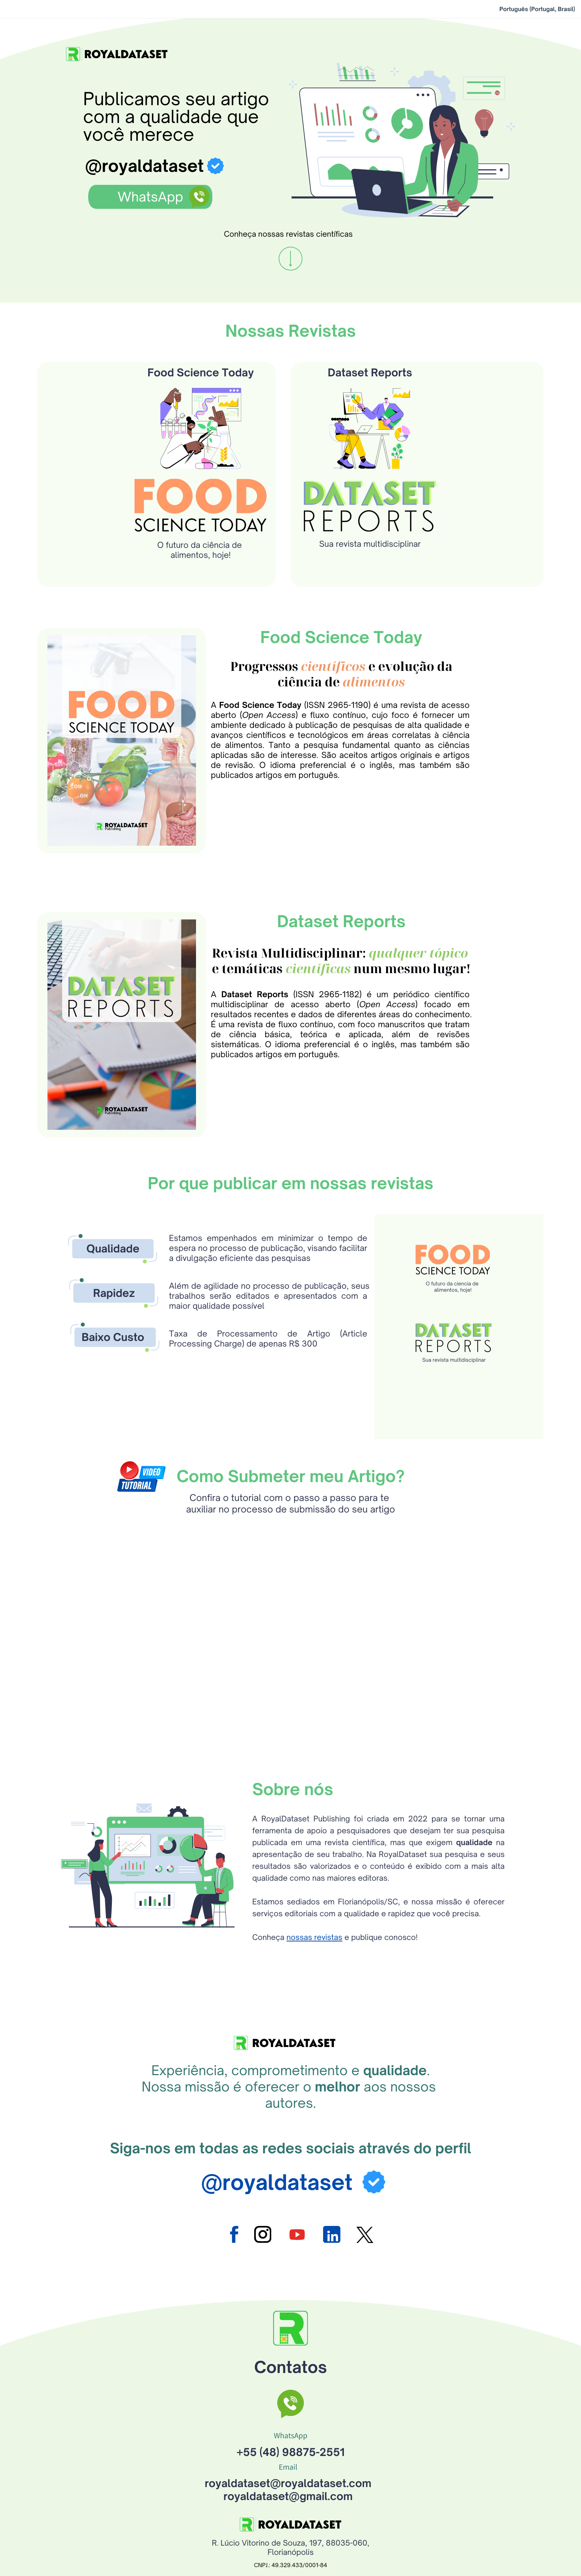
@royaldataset (144, 166)
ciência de (310, 711)
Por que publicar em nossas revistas (291, 1213)
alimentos (374, 711)
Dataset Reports (370, 402)
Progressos (265, 695)
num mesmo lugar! (411, 997)
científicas (318, 997)
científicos (333, 695)
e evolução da (408, 695)
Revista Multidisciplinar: (290, 982)
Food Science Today (200, 402)
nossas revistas (314, 1966)
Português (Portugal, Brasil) (537, 9)
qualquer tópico (418, 982)
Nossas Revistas (290, 360)
